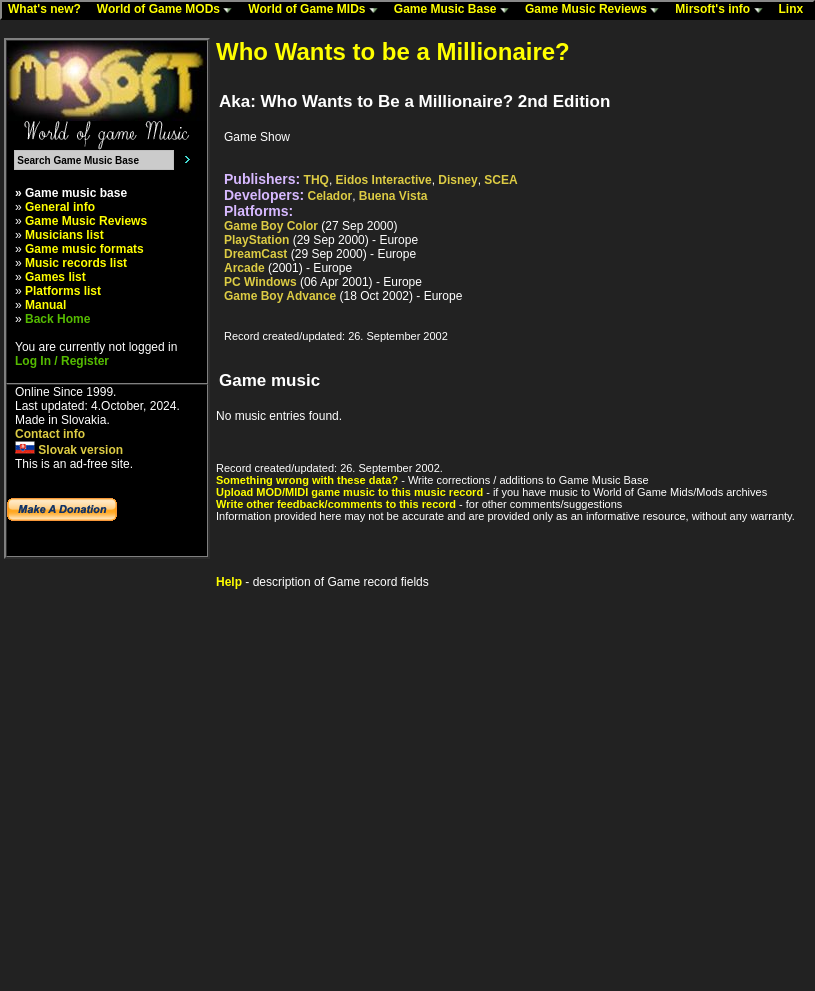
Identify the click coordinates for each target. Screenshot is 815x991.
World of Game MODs (169, 10)
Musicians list (64, 235)
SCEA (500, 180)
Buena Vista (393, 196)
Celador (330, 196)
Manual (45, 305)
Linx (796, 10)
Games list (55, 277)
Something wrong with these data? (307, 480)
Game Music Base (456, 10)
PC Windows (260, 282)
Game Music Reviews (596, 10)
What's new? (49, 10)
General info (60, 207)
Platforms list (63, 291)
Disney (457, 180)
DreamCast (255, 254)
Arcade (244, 268)
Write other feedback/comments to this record (336, 504)
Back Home (57, 319)
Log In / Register (62, 361)
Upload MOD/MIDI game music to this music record (349, 492)
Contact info (50, 434)
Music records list (76, 263)
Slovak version (69, 450)
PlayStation (256, 240)
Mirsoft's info (723, 10)
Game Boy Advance (280, 296)
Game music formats (84, 249)
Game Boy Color (271, 226)
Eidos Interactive (384, 180)
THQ (316, 180)
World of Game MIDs (317, 10)
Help (229, 582)
